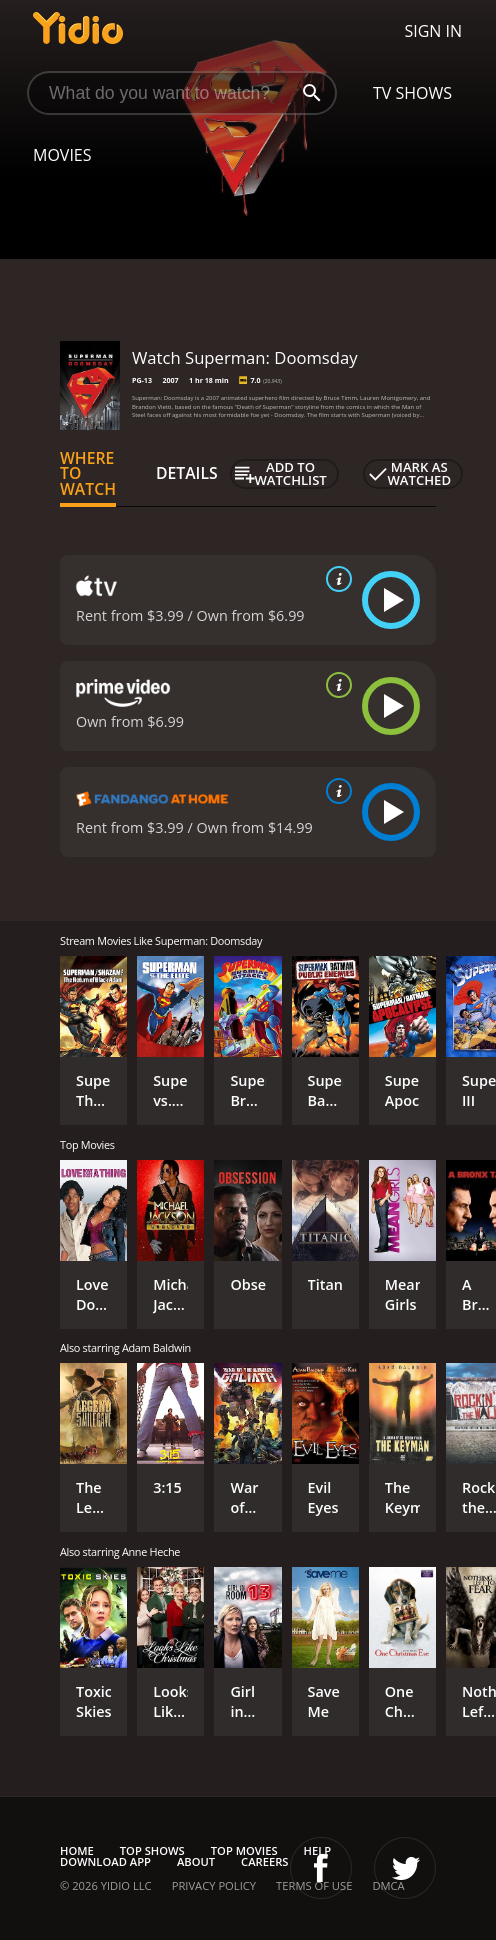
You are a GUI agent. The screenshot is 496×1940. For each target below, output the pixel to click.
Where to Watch (88, 474)
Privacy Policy (214, 1885)
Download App (105, 1861)
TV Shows (412, 93)
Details (187, 473)
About (196, 1861)
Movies (62, 155)
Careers (264, 1861)
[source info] (335, 579)
